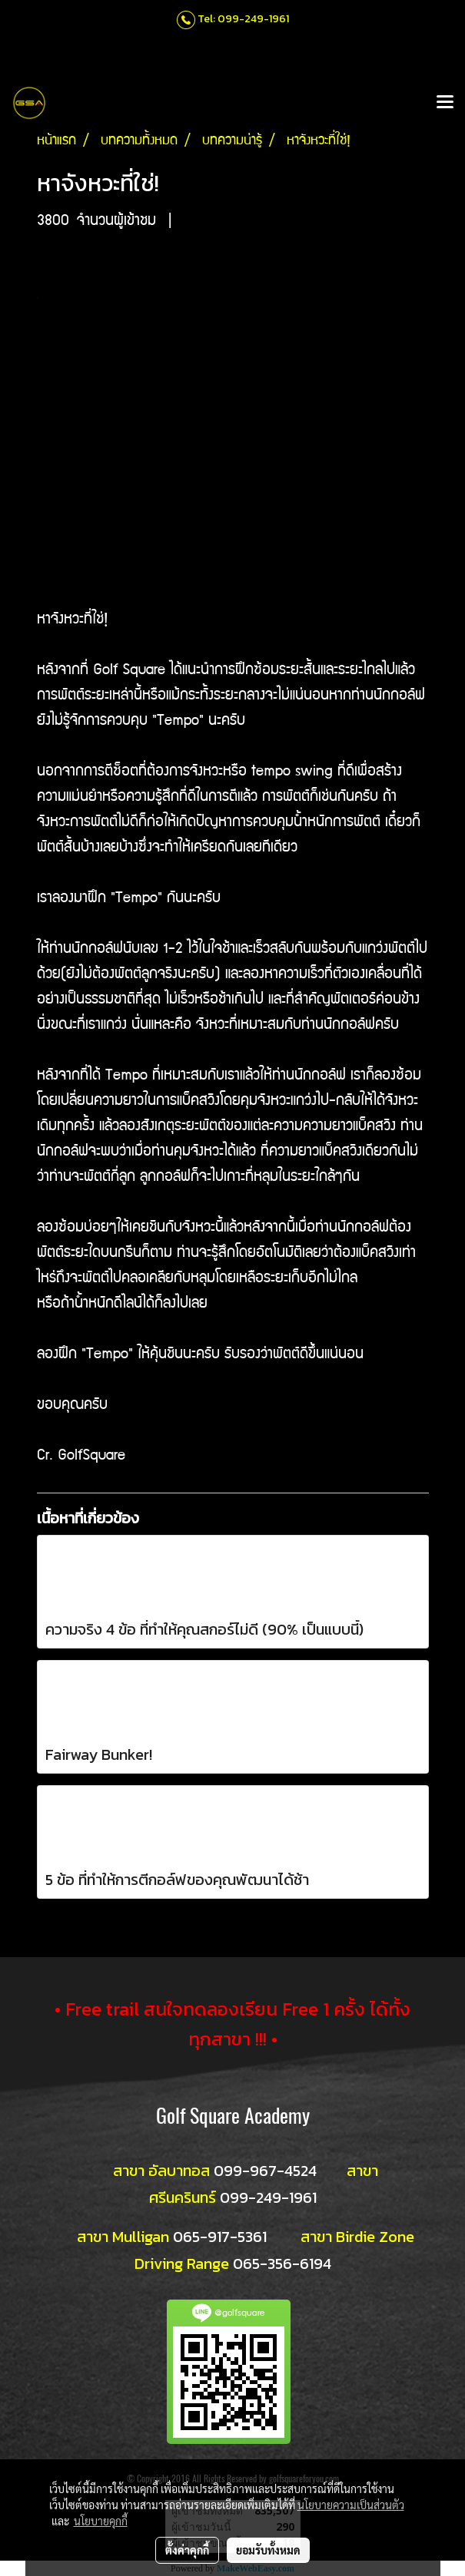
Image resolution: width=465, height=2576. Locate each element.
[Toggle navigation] (445, 103)
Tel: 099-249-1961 (243, 19)
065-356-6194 (282, 2263)
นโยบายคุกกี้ (101, 2521)
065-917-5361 (220, 2236)
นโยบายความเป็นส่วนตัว (350, 2505)
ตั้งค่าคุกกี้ (187, 2550)
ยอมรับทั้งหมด (268, 2550)
